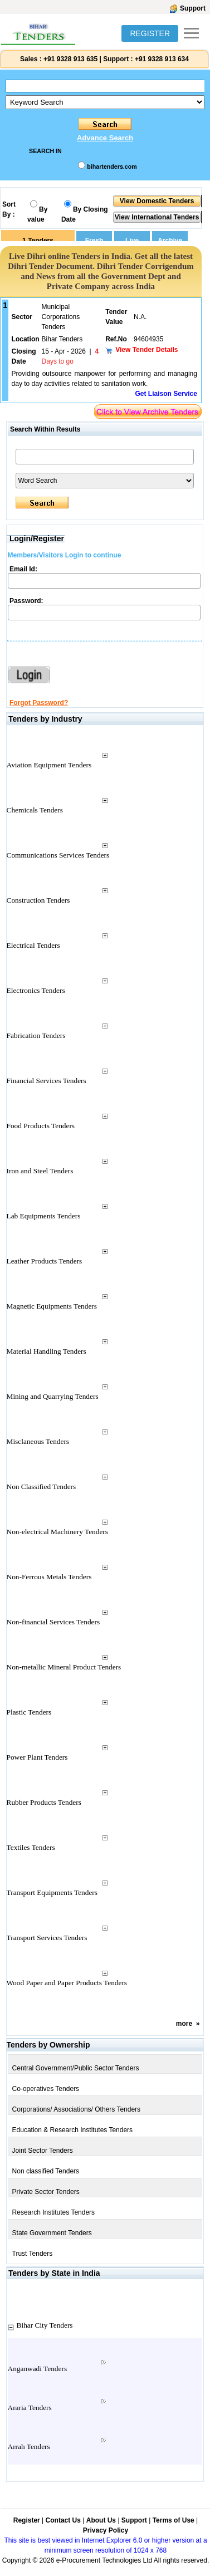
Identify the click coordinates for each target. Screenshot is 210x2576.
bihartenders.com (111, 166)
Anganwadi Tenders (37, 2368)
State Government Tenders (52, 2233)
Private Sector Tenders (46, 2192)
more (184, 2024)
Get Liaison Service (166, 394)
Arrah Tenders (29, 2446)
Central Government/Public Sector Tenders (75, 2068)
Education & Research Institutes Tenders (72, 2130)
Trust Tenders (32, 2253)
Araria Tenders (30, 2407)
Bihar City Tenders (45, 2325)
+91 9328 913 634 (162, 59)
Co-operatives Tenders (46, 2089)
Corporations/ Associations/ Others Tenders (76, 2109)
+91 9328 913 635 (69, 59)
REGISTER (150, 33)
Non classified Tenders (46, 2171)
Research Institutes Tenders (53, 2212)
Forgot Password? (38, 703)
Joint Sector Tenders (42, 2150)
